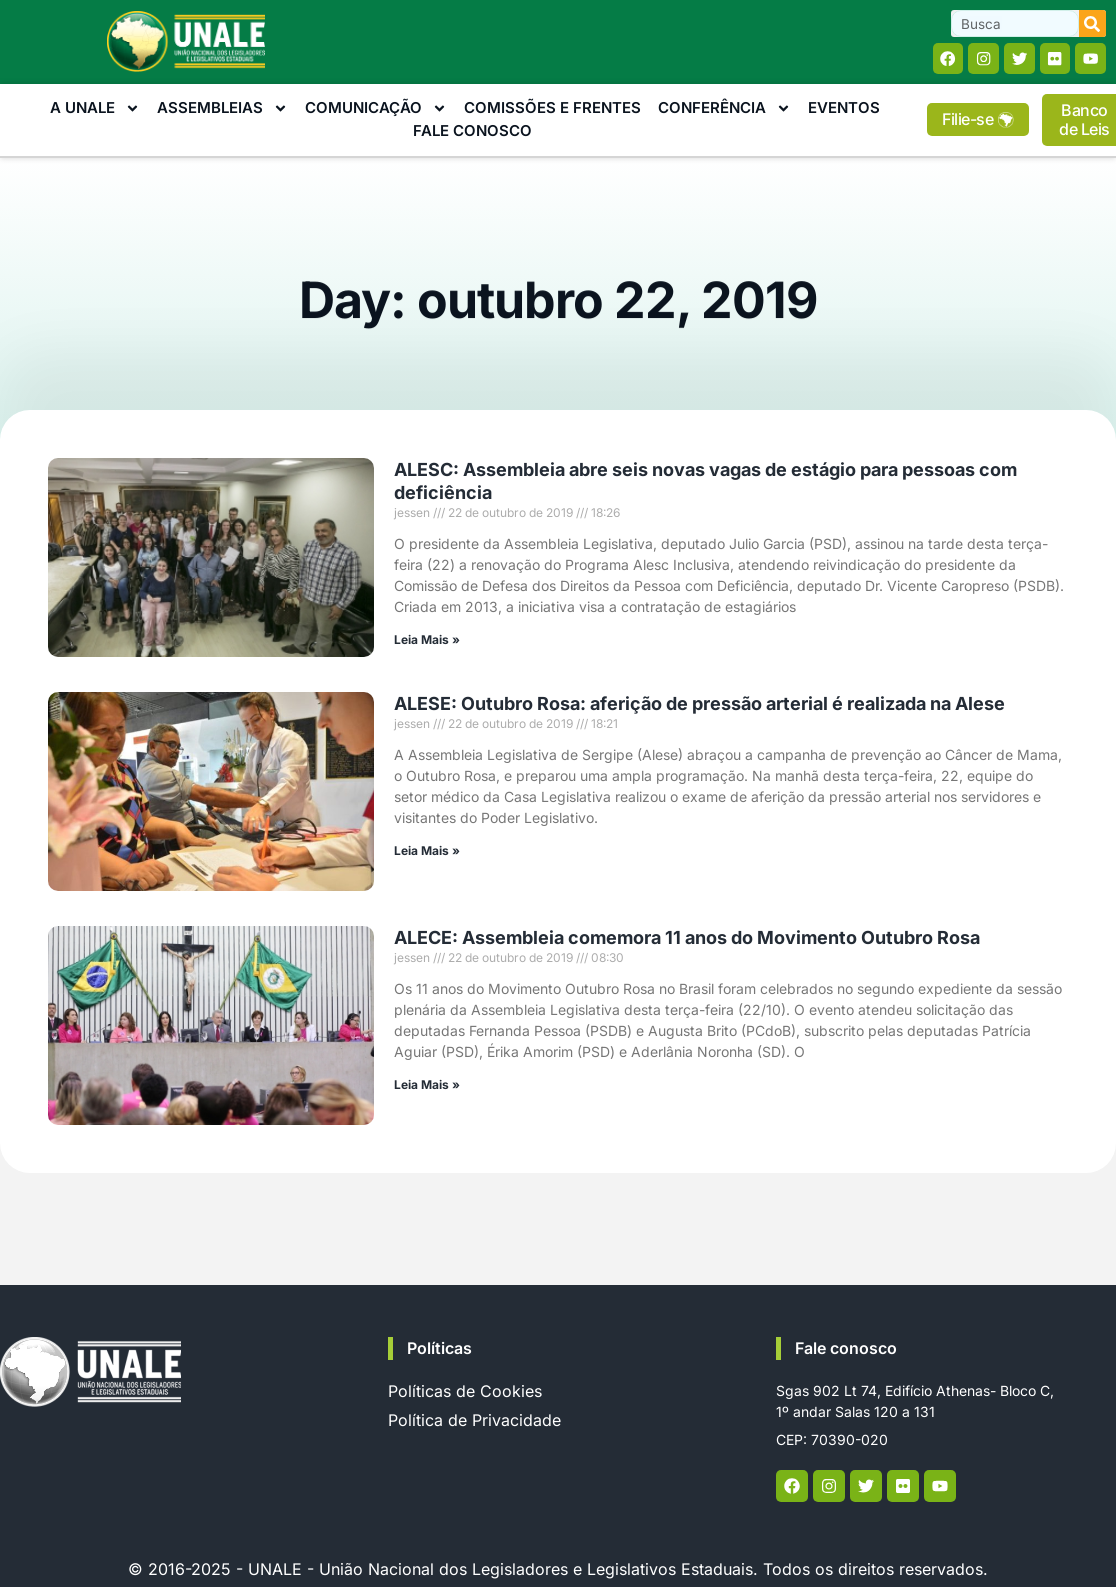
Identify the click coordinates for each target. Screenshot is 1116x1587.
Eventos (844, 109)
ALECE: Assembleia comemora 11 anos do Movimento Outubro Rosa (687, 939)
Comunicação (376, 110)
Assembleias (222, 110)
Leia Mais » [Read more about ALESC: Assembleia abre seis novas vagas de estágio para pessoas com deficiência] (427, 641)
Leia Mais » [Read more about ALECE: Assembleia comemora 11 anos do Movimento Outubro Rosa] (427, 1086)
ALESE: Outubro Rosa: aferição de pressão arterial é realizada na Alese (699, 704)
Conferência (724, 110)
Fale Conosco (472, 131)
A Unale (95, 110)
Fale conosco (846, 1350)
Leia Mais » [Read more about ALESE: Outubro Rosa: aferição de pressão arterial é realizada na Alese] (427, 851)
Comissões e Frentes (552, 109)
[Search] (1092, 23)
